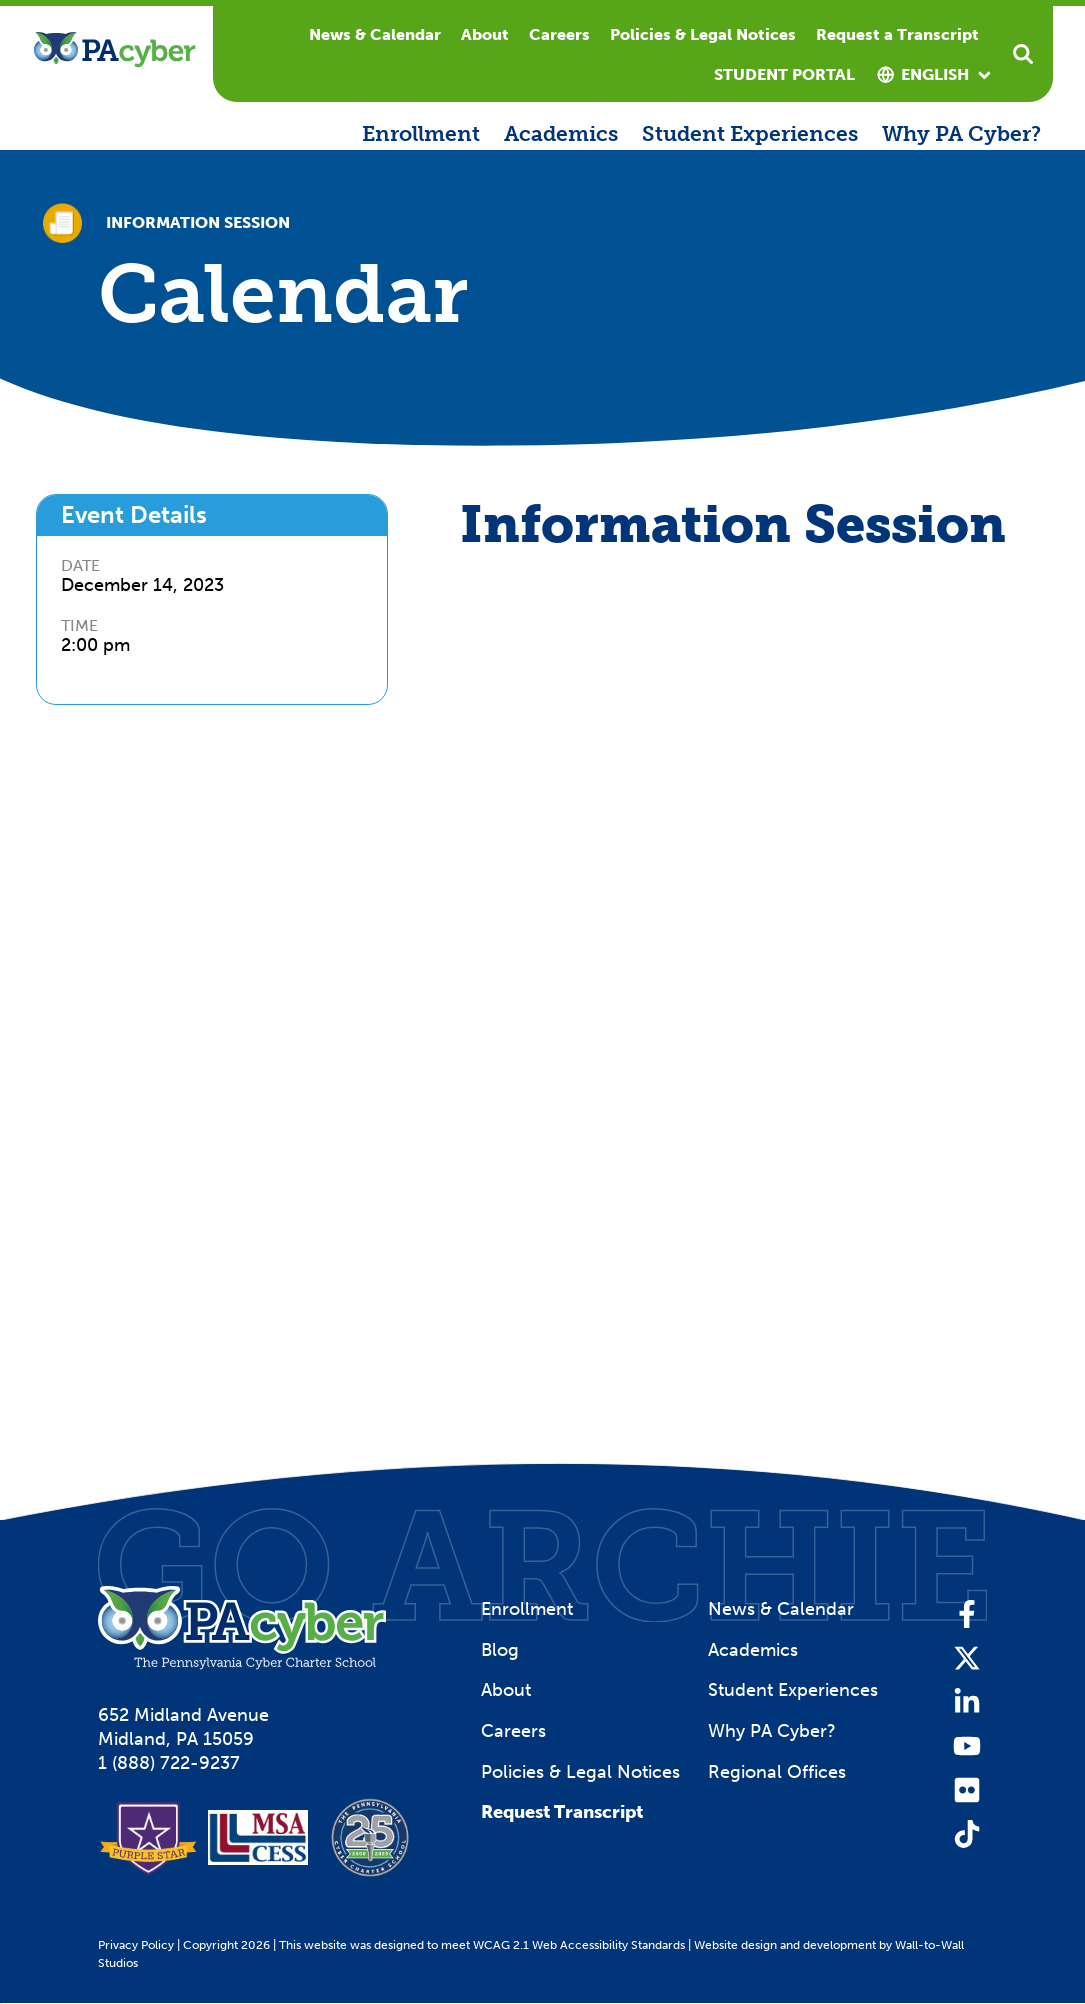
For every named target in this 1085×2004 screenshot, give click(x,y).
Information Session (198, 223)
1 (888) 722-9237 (169, 1763)
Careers (559, 34)
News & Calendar (375, 34)
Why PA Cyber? (961, 133)
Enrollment (421, 133)
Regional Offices (777, 1772)
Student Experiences (750, 133)
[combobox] (935, 75)
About (485, 34)
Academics (561, 133)
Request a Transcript (897, 34)
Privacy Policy (136, 1945)
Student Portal (784, 74)
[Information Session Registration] (725, 963)
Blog (500, 1650)
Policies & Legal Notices (703, 34)
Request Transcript (562, 1812)
